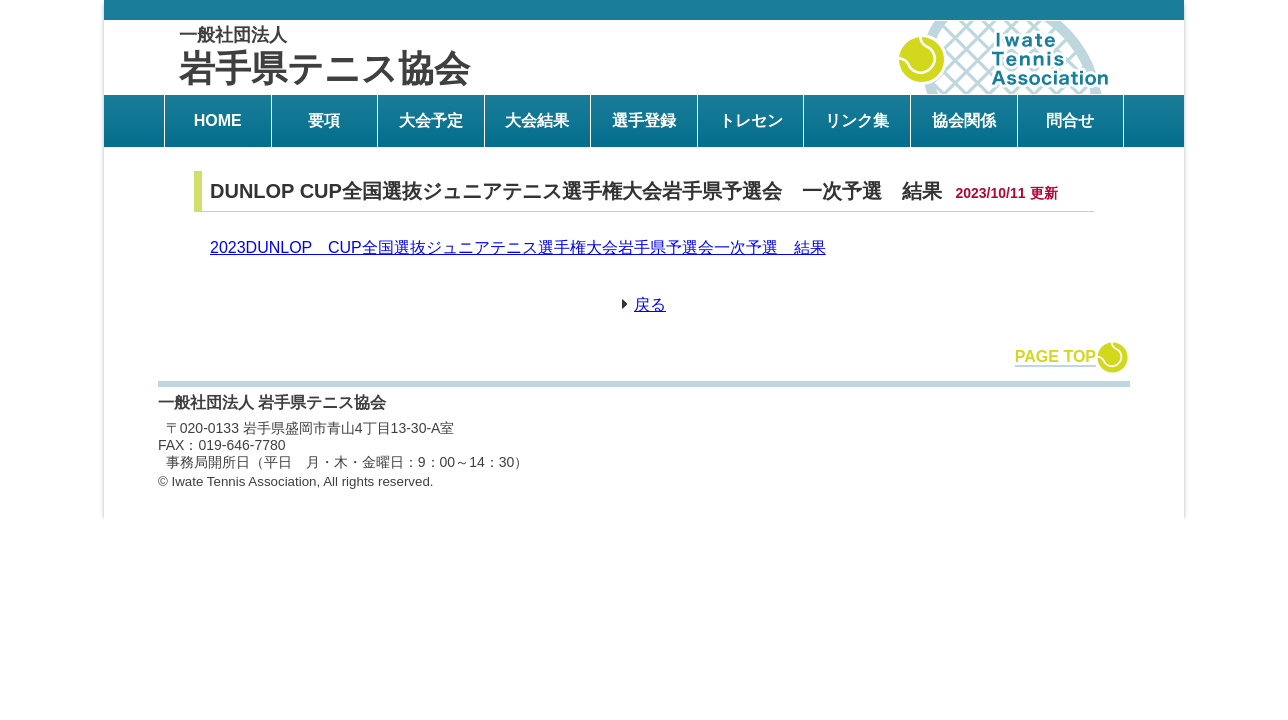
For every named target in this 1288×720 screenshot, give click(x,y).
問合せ (1070, 120)
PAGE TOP (1055, 356)
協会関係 (964, 120)
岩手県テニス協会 (324, 57)
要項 (324, 120)
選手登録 (644, 120)
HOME (218, 120)
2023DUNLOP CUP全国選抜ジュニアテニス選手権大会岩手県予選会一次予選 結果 (518, 247)
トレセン (751, 120)
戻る (650, 304)
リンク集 (857, 120)
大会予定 (431, 120)
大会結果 (537, 120)
